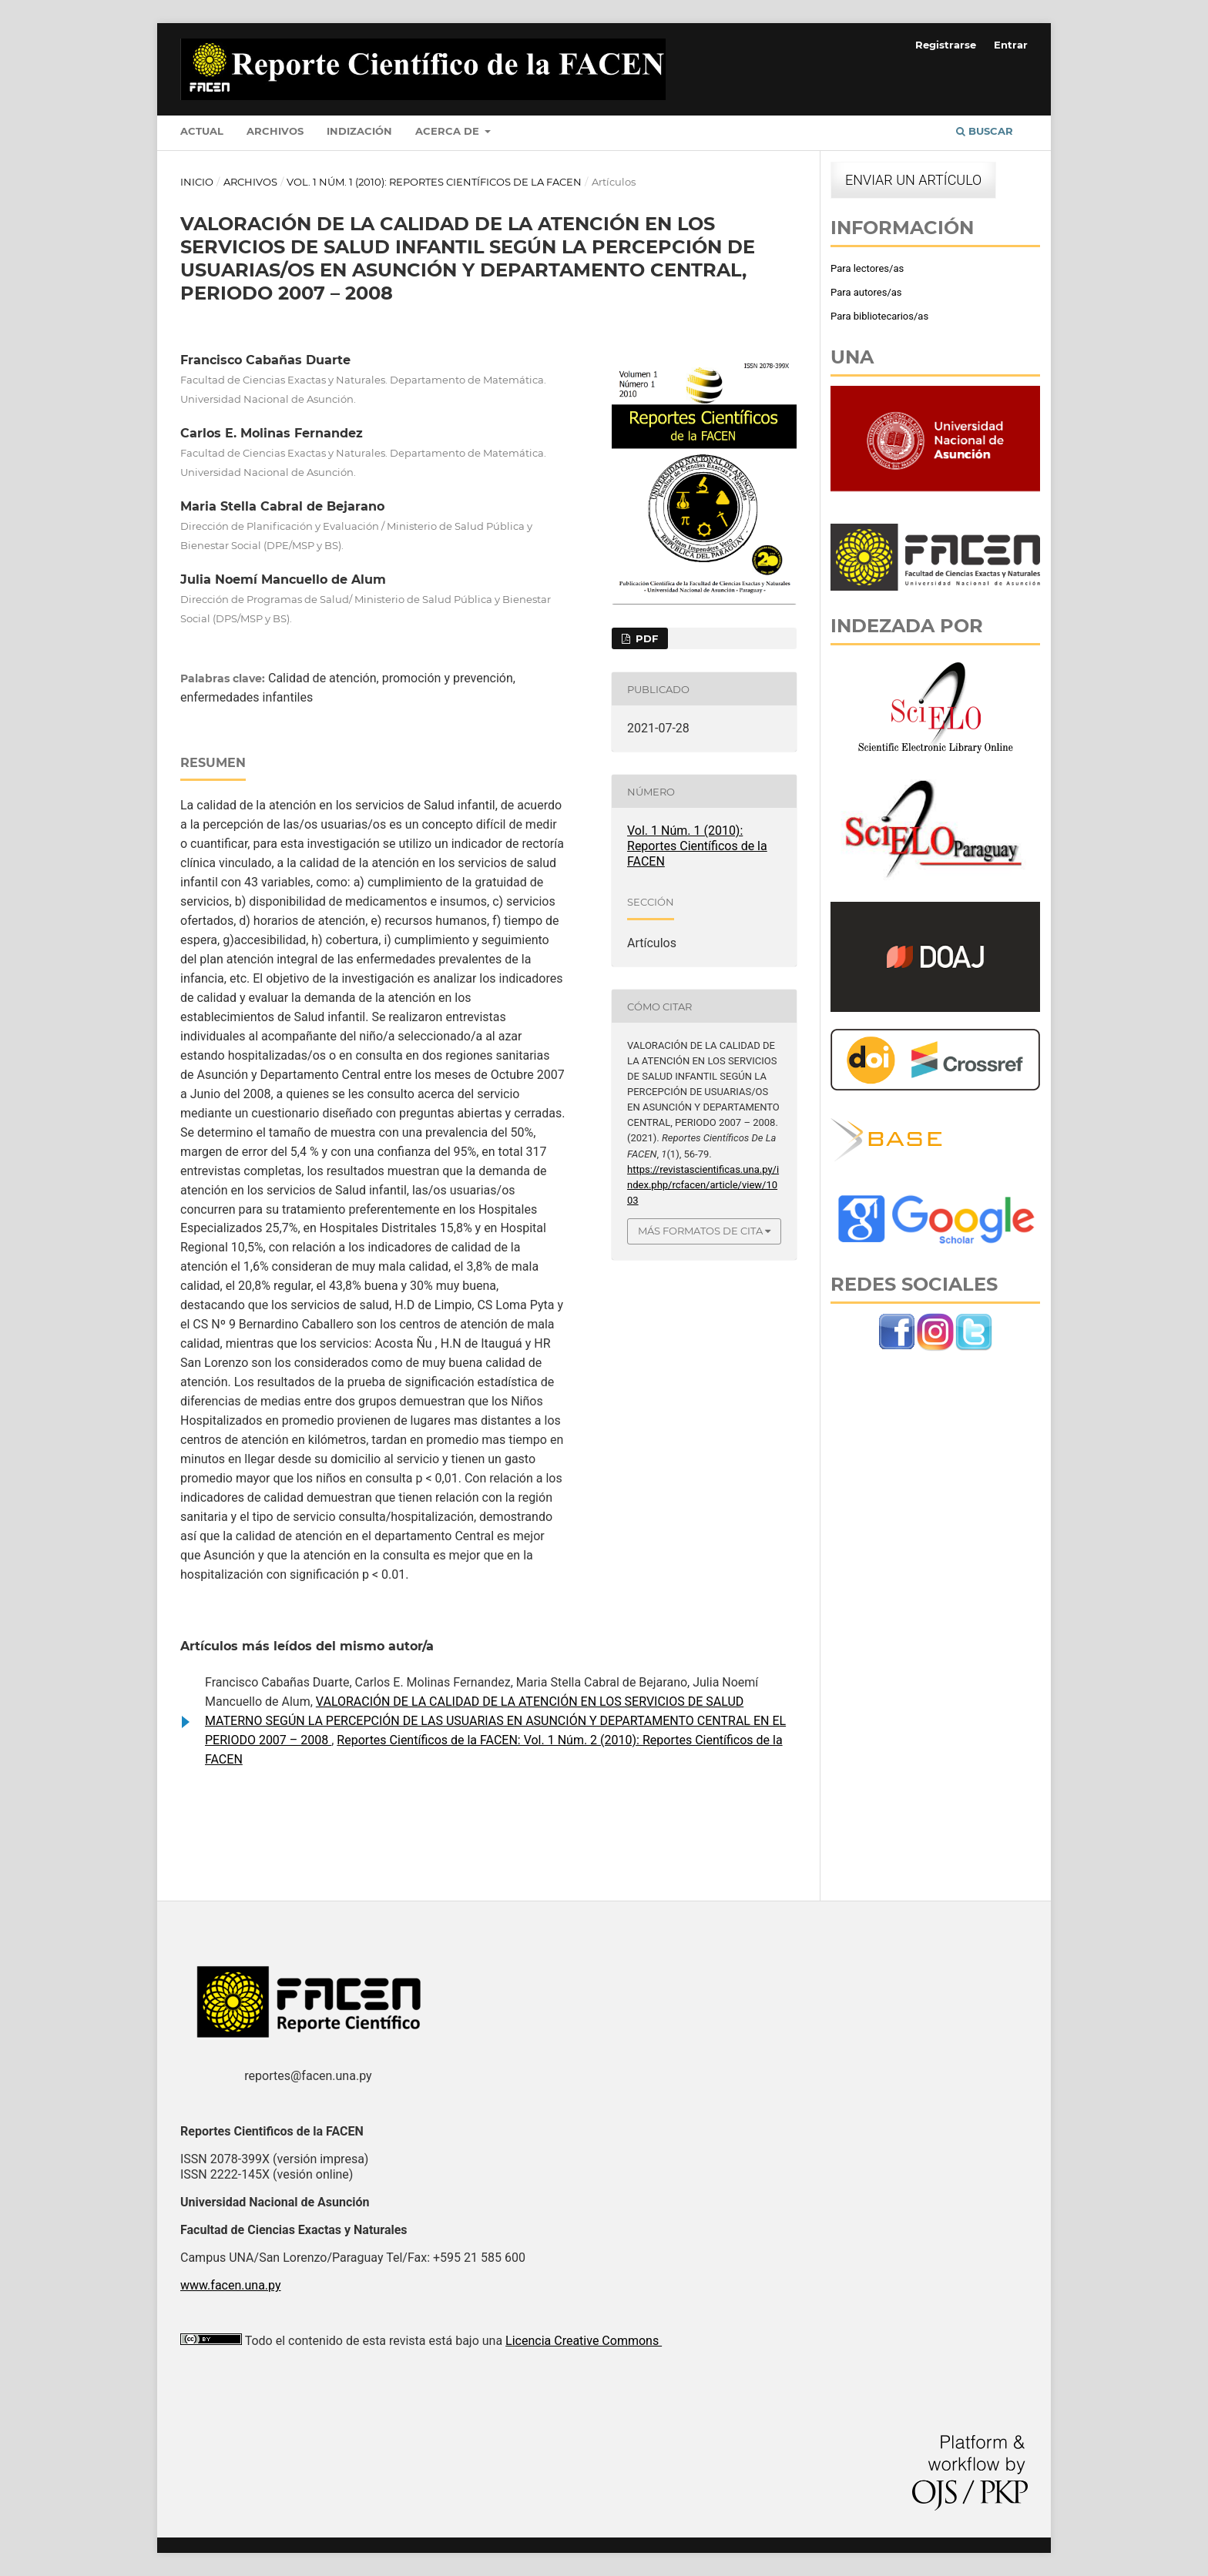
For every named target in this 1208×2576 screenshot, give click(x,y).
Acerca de (448, 131)
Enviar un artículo (913, 180)
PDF (645, 638)
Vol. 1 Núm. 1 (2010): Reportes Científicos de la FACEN (434, 182)
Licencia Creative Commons (583, 2340)
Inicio (196, 182)
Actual (201, 131)
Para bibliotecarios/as (879, 316)
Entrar (1011, 45)
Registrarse (945, 45)
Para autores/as (866, 292)
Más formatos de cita (700, 1230)
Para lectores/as (867, 268)
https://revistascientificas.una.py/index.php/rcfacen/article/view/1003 (703, 1185)
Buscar (984, 131)
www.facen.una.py (230, 2285)
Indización (359, 131)
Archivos (275, 131)
